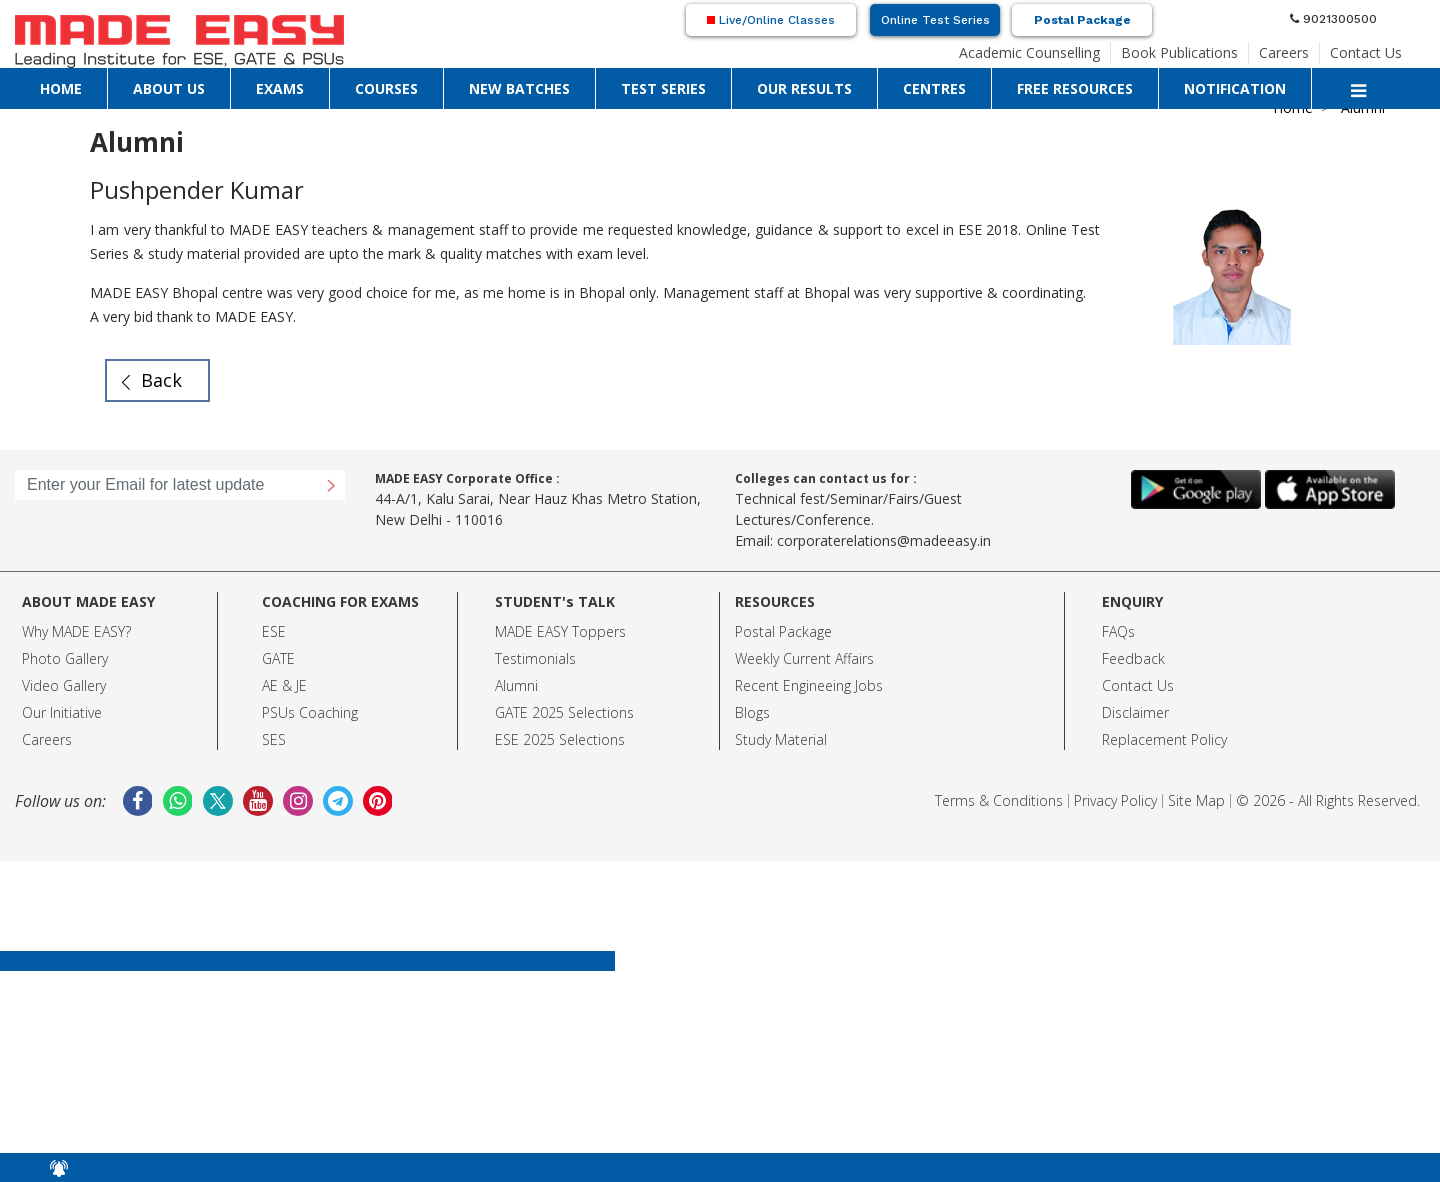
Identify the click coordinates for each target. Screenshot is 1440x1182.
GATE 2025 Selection (561, 712)
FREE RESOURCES (1075, 88)
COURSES (386, 88)
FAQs (1118, 631)
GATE (278, 658)
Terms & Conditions (999, 800)
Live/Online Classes (771, 20)
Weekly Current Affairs (804, 658)
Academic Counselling (1029, 52)
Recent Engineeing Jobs (809, 685)
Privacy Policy (1115, 800)
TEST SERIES (663, 88)
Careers (1284, 52)
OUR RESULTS (804, 88)
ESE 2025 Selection (556, 739)
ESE (274, 631)
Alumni (516, 685)
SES (274, 739)
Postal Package (1082, 20)
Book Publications (1179, 52)
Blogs (752, 712)
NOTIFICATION (1235, 88)
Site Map (1196, 800)
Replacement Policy (1164, 739)
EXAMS (280, 88)
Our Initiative (62, 712)
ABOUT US (169, 88)
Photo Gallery (65, 658)
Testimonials (535, 658)
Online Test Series (935, 20)
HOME (61, 88)
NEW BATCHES (519, 88)
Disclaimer (1135, 712)
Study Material (781, 739)
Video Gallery (64, 685)
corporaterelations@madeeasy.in (884, 540)
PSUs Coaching (310, 712)
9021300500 (1333, 19)
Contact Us (1366, 52)
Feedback (1133, 658)
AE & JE (284, 685)
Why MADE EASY (73, 631)
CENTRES (934, 88)
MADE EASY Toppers (560, 631)
